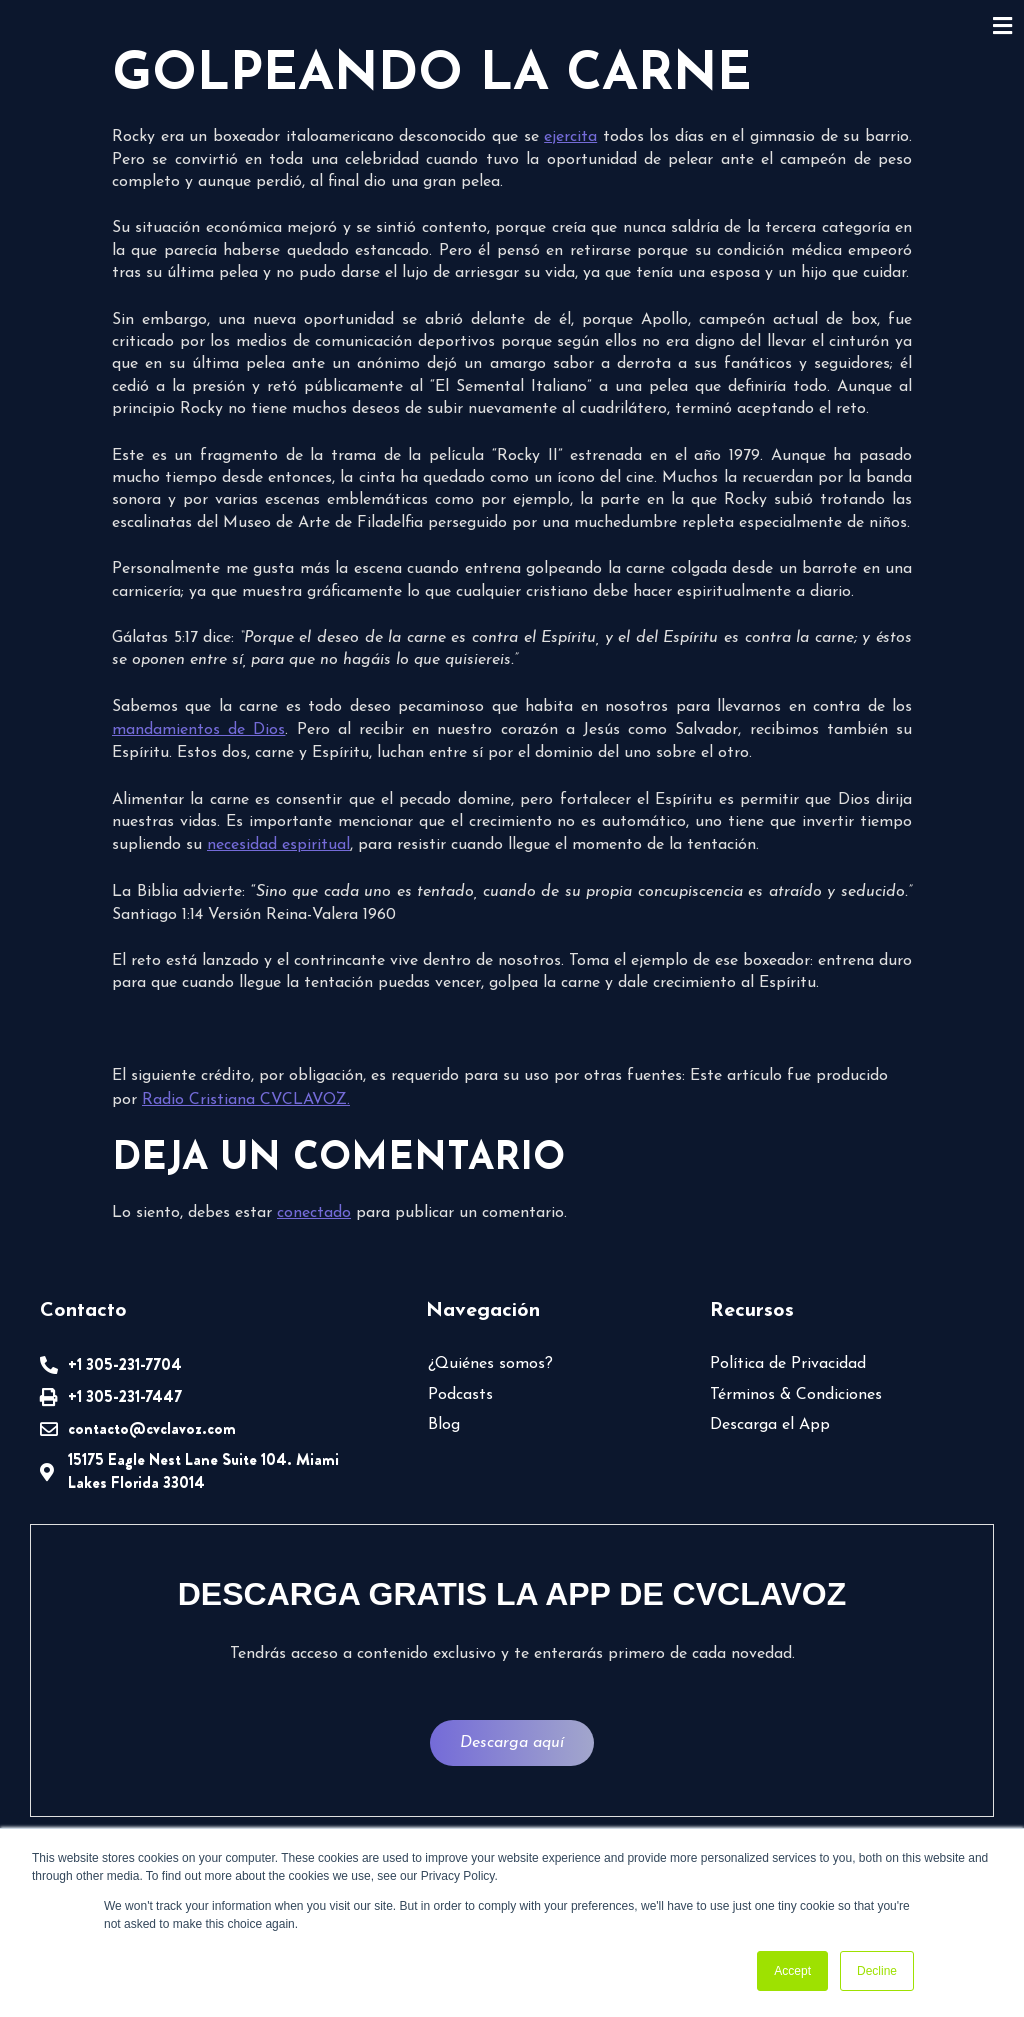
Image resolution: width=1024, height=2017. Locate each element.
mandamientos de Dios (198, 730)
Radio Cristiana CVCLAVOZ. (216, 1100)
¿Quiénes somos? (489, 1364)
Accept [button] (792, 1971)
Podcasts (459, 1395)
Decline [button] (877, 1971)
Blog (444, 1425)
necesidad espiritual (277, 845)
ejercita (571, 137)
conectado (311, 1213)
